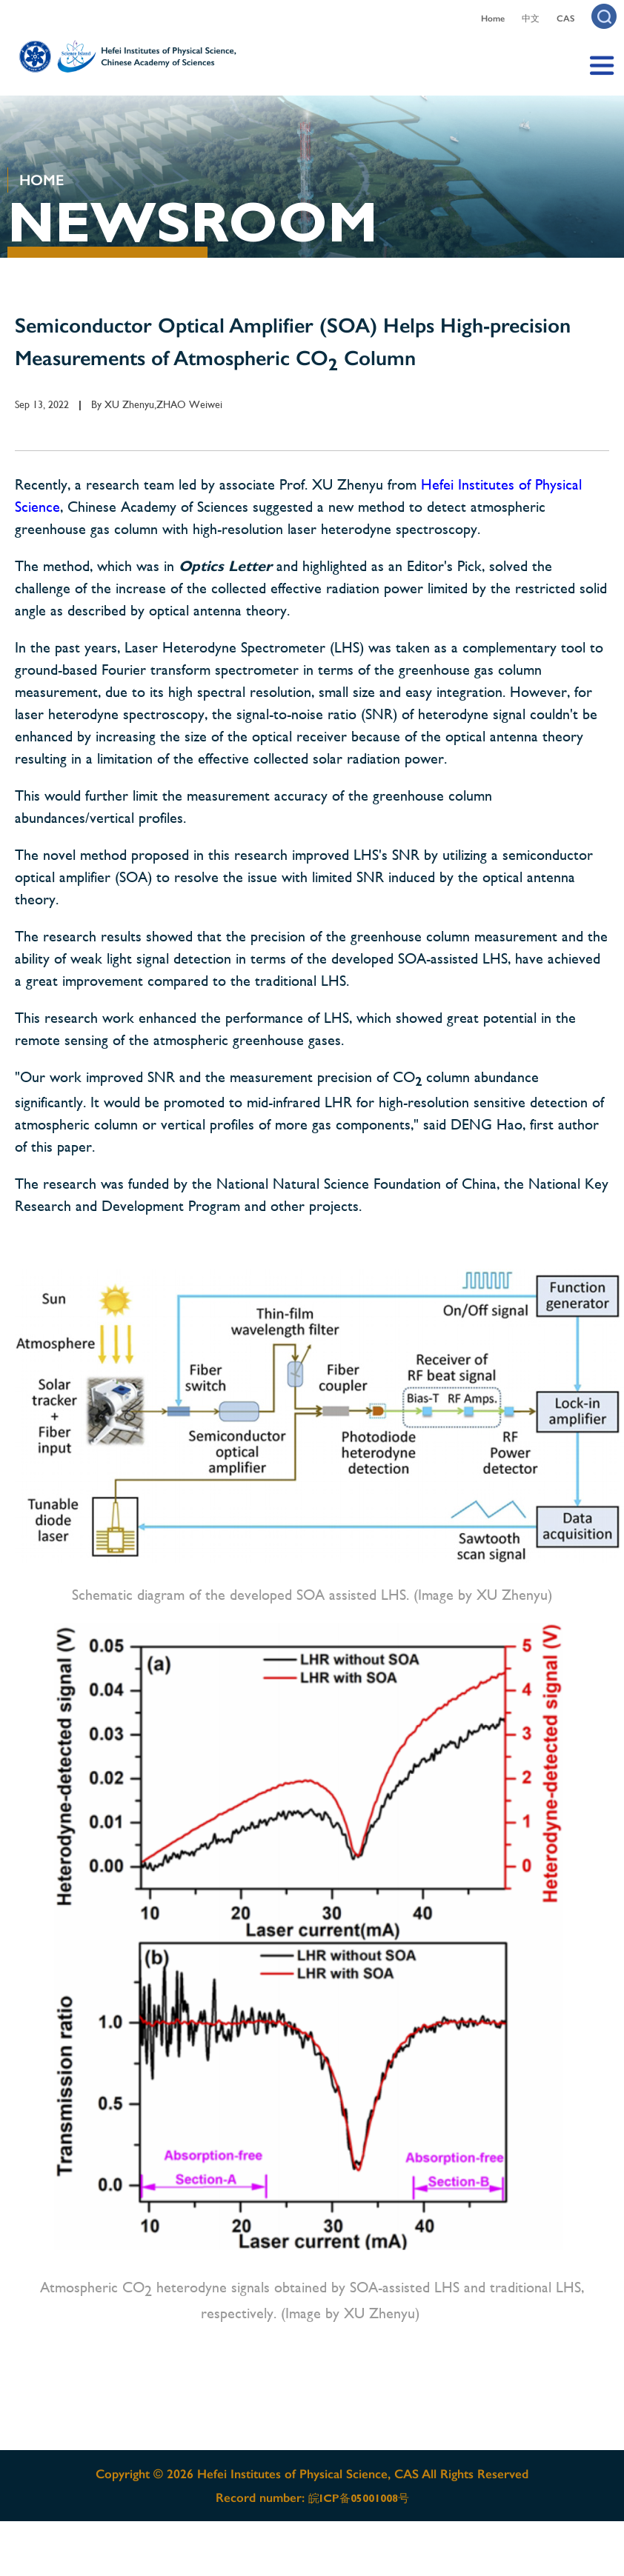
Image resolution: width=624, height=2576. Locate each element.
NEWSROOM (192, 222)
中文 (531, 18)
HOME (41, 180)
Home (493, 18)
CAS (565, 18)
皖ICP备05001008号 (358, 2498)
